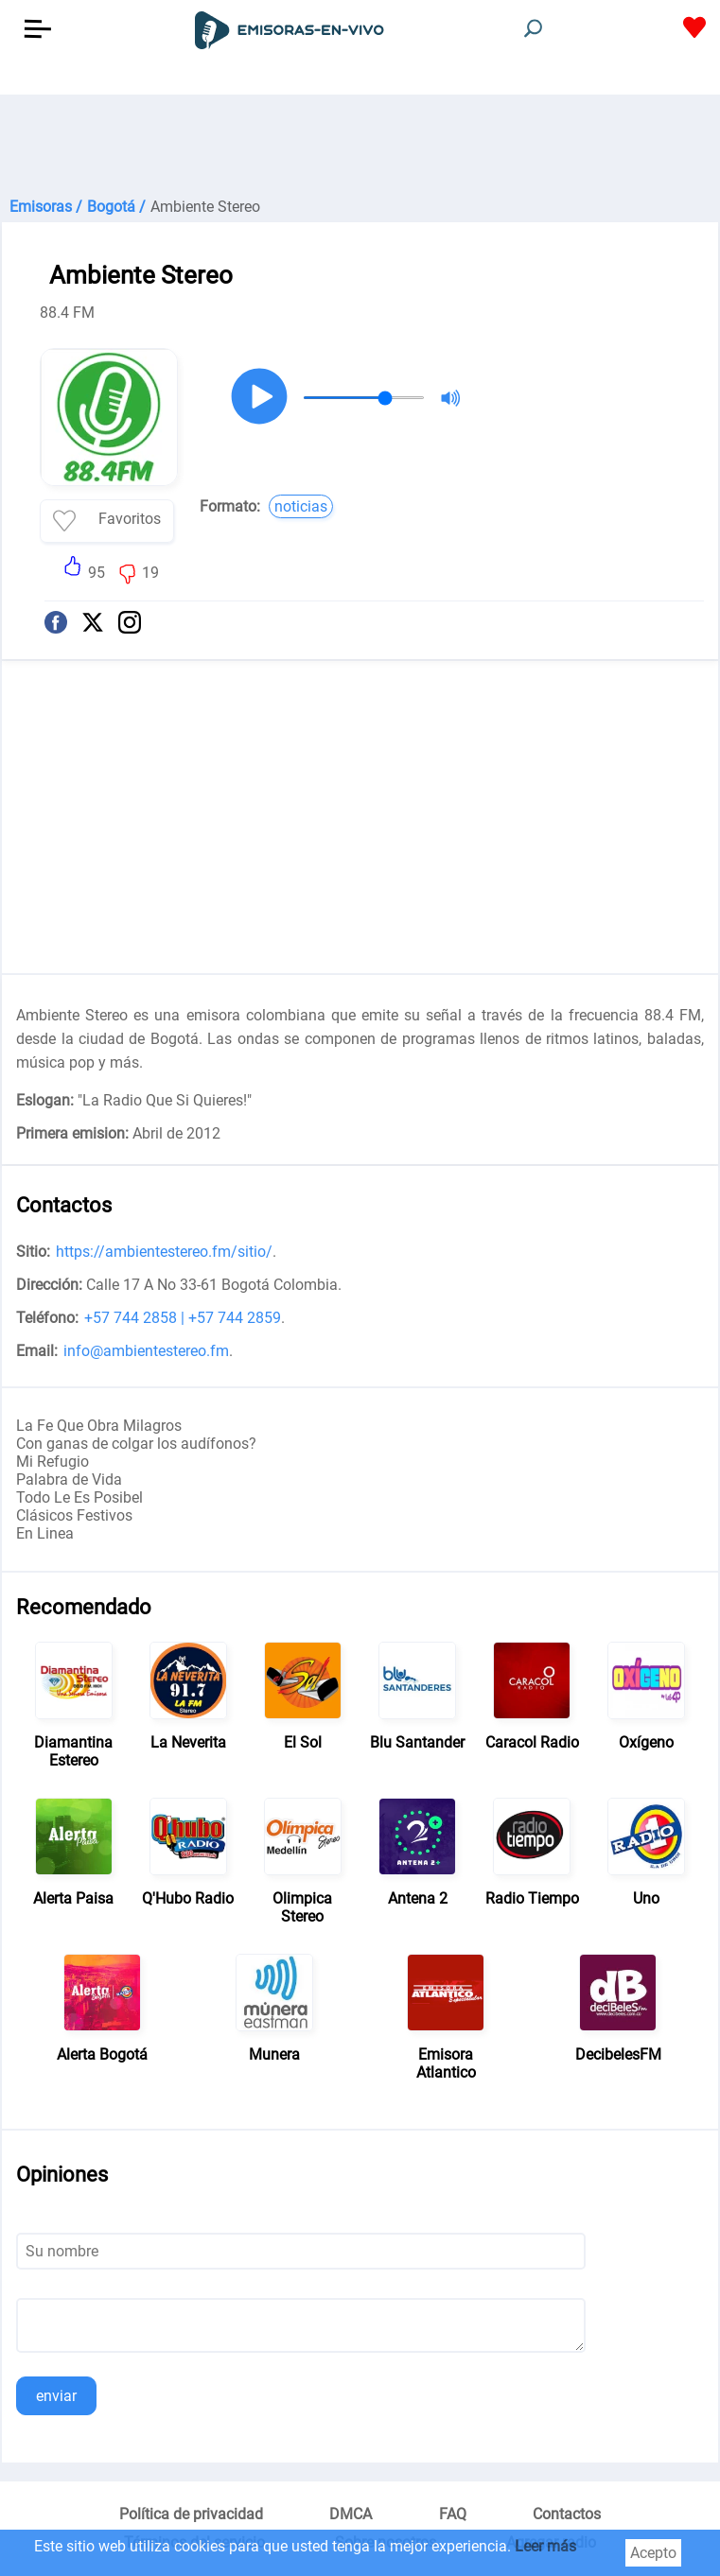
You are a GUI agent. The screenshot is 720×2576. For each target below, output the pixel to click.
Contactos (567, 2514)
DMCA (350, 2514)
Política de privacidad (191, 2514)
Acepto (653, 2553)
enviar (56, 2396)
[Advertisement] (360, 142)
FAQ (452, 2514)
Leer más (545, 2546)
